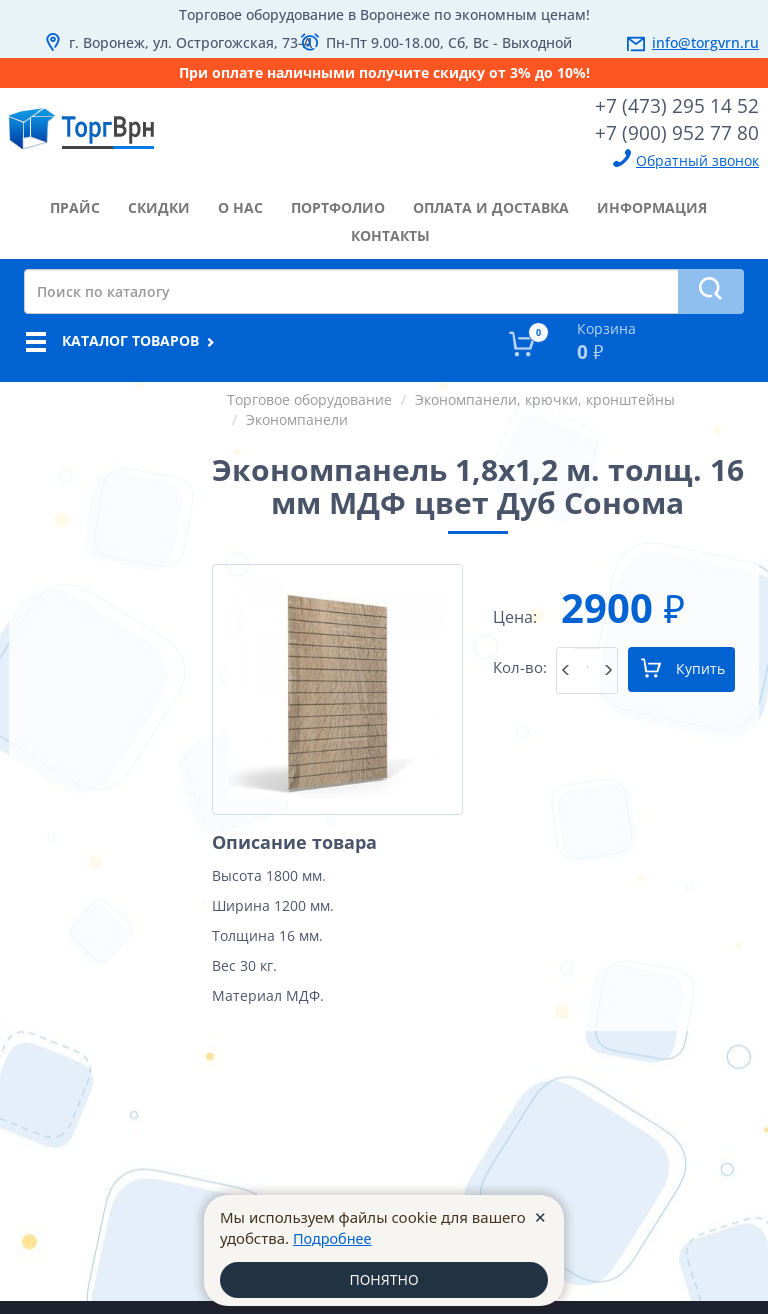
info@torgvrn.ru (705, 42)
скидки (159, 205)
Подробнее (334, 1237)
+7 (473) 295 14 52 (684, 105)
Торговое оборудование (309, 397)
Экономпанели (297, 417)
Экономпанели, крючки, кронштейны (545, 397)
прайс (75, 205)
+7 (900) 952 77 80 (684, 131)
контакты (390, 233)
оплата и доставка (491, 205)
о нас (240, 205)
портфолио (338, 205)
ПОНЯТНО (384, 1279)
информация (652, 205)
